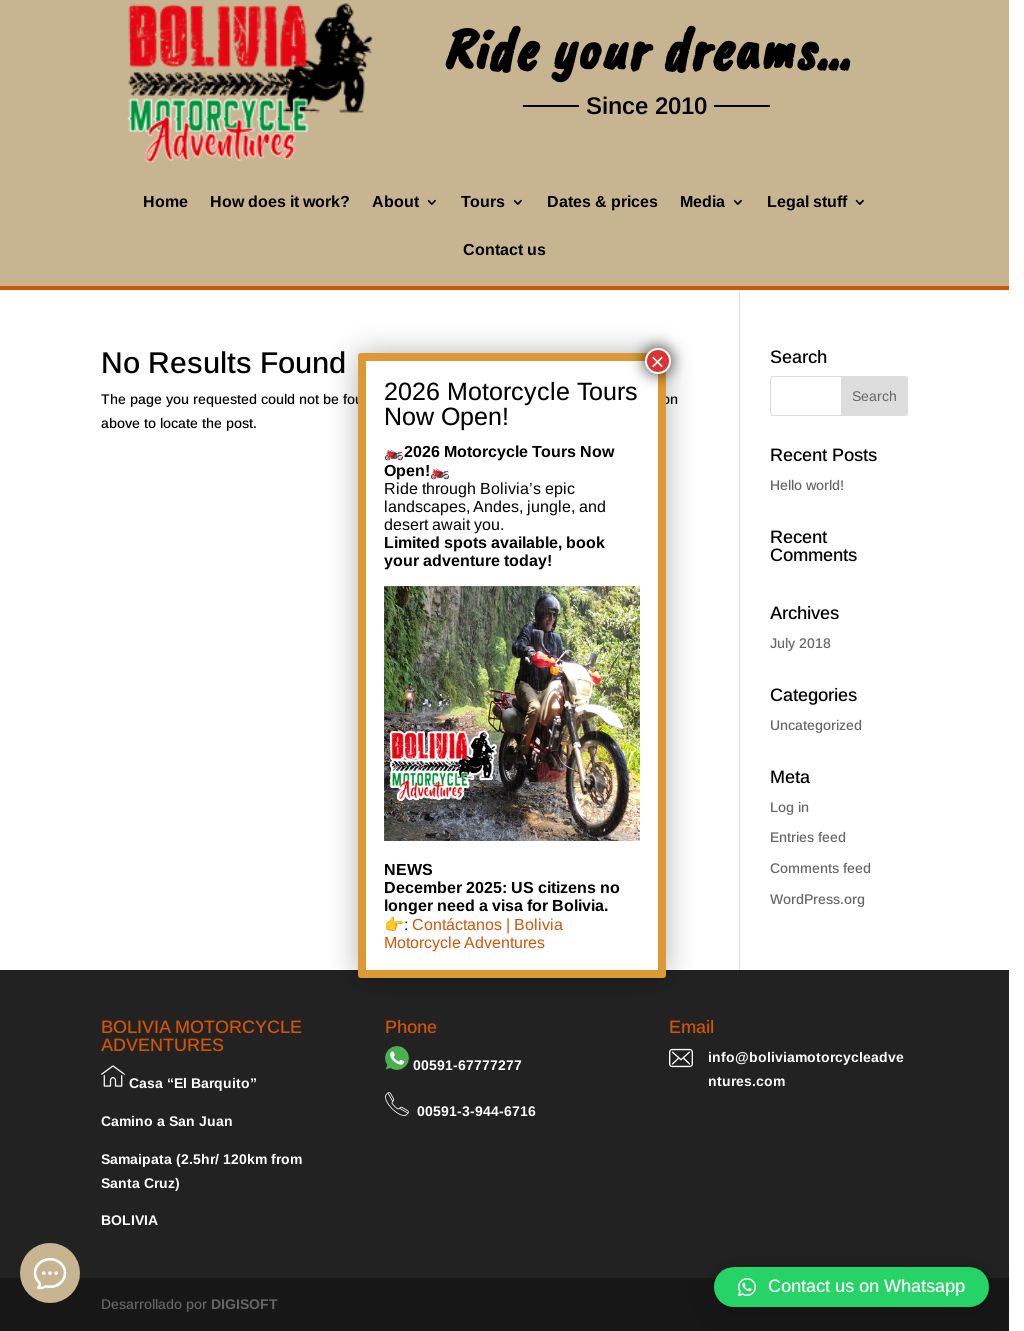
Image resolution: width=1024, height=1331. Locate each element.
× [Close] (658, 361)
